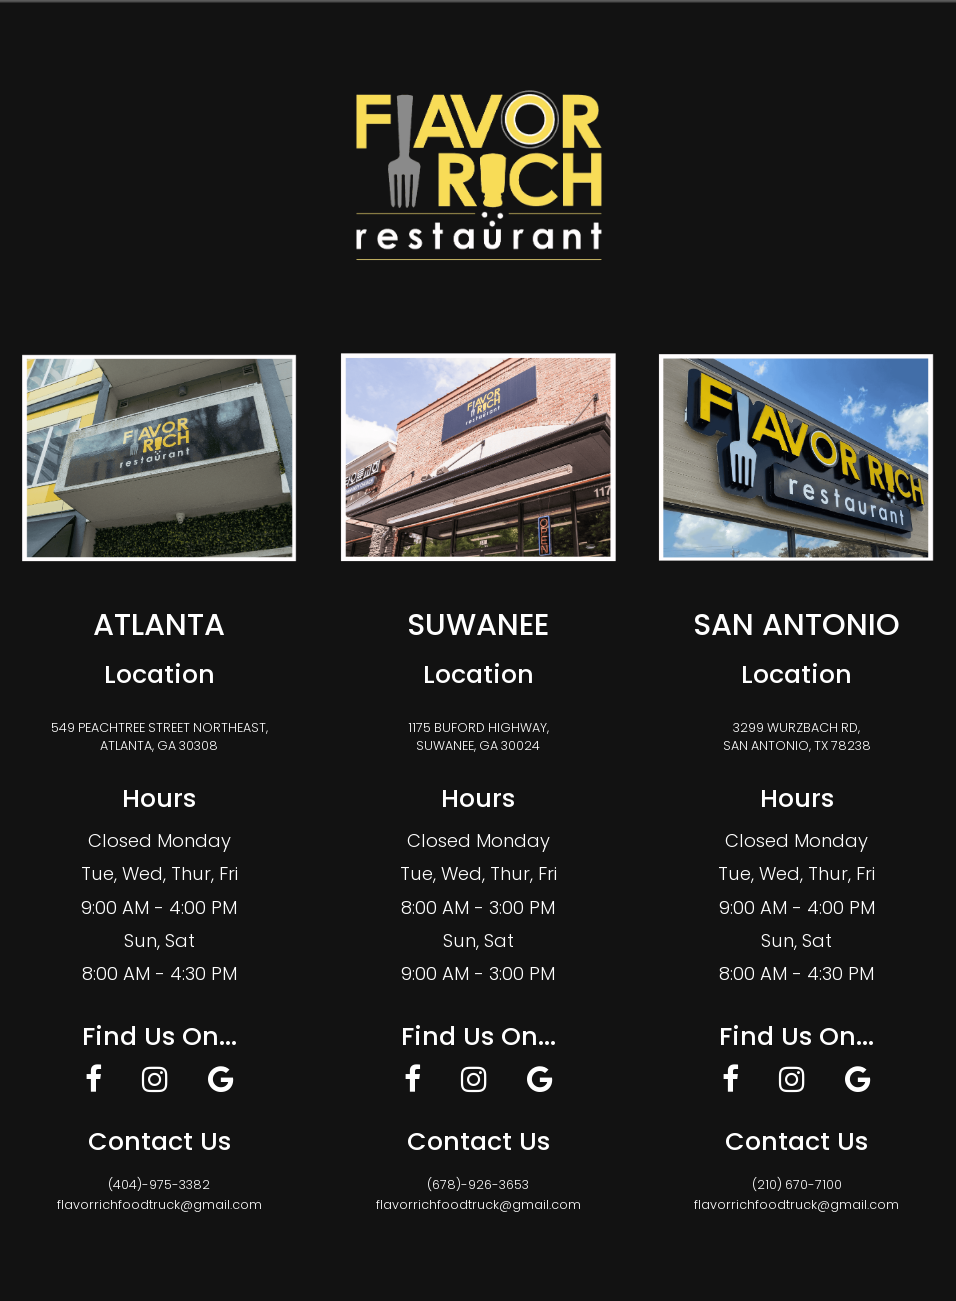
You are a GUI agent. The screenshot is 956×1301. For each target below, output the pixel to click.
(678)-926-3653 (478, 1184)
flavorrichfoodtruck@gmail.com (159, 1205)
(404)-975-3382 (159, 1184)
